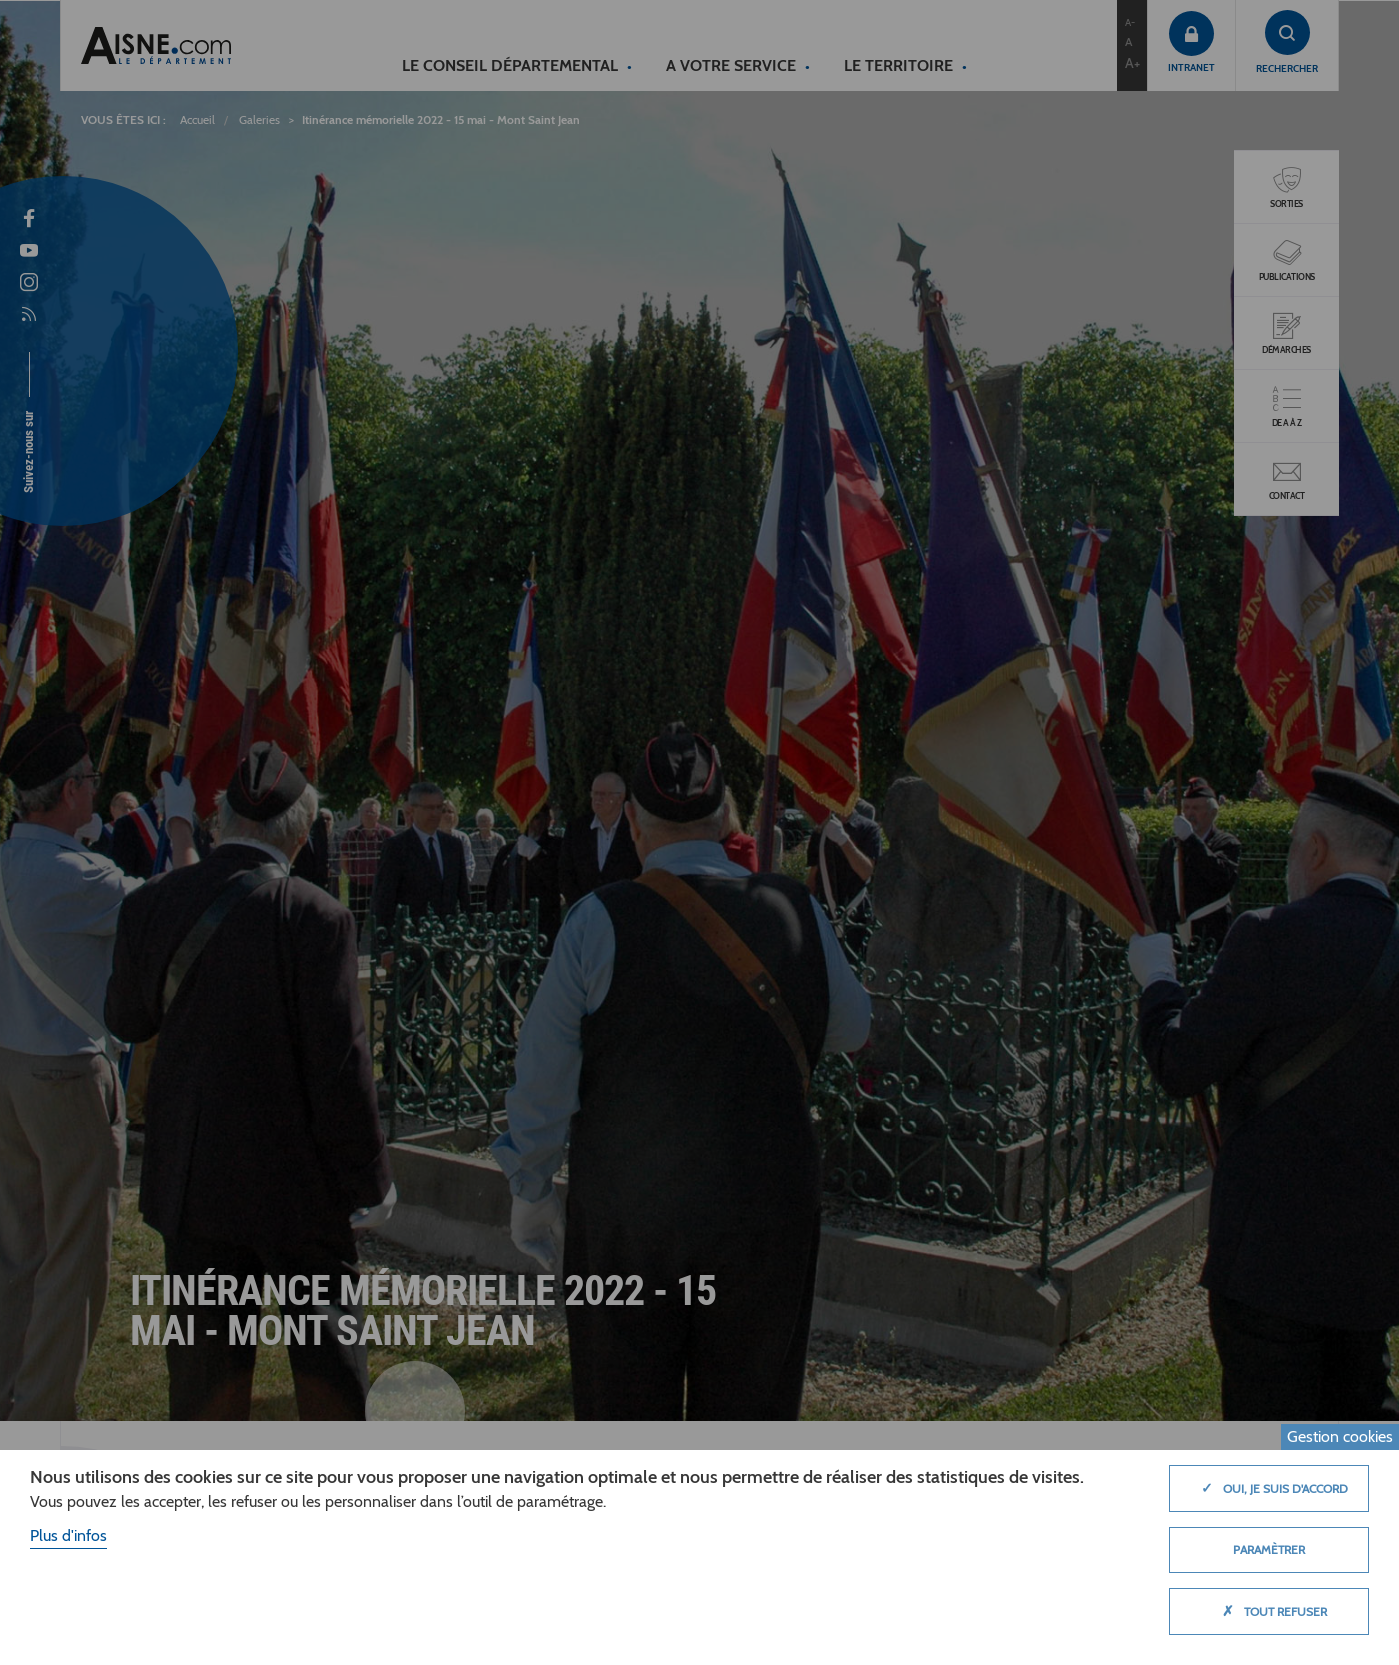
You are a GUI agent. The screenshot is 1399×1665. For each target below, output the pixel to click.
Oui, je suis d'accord (1269, 1488)
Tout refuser (1269, 1611)
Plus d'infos (68, 1535)
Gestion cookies (1340, 1436)
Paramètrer (1269, 1549)
